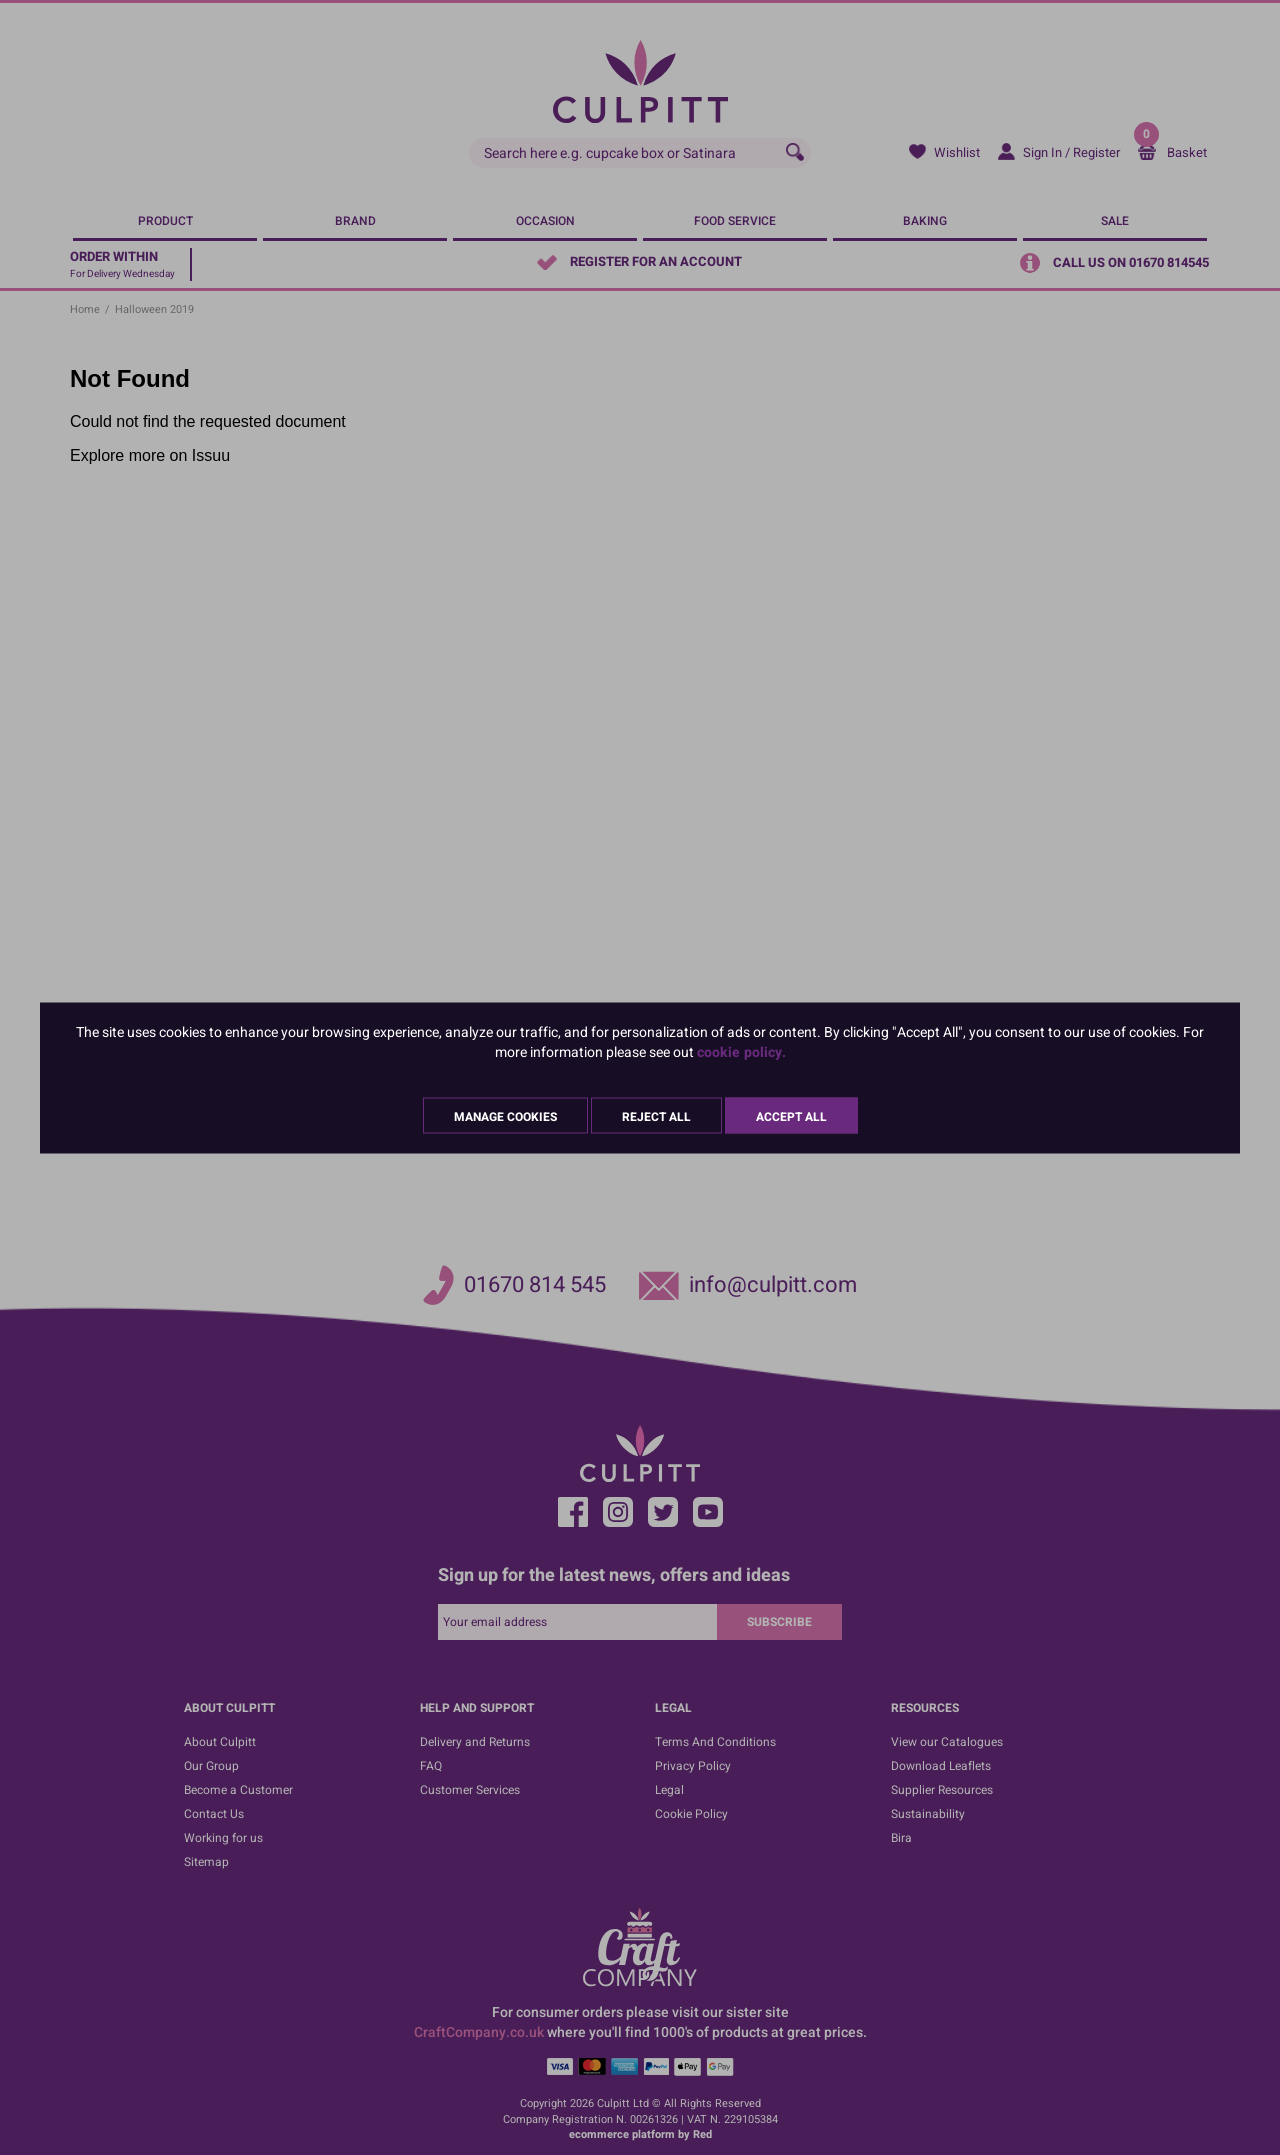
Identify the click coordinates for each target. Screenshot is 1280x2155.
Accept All (791, 1116)
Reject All (656, 1116)
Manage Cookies (505, 1116)
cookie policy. (741, 1051)
